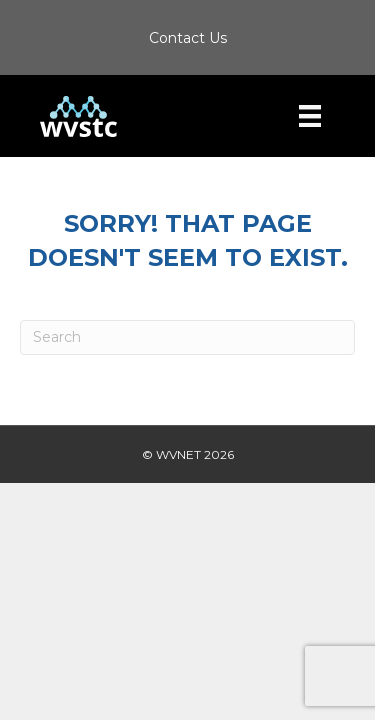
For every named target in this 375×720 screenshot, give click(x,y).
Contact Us (188, 38)
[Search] (187, 337)
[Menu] (310, 116)
